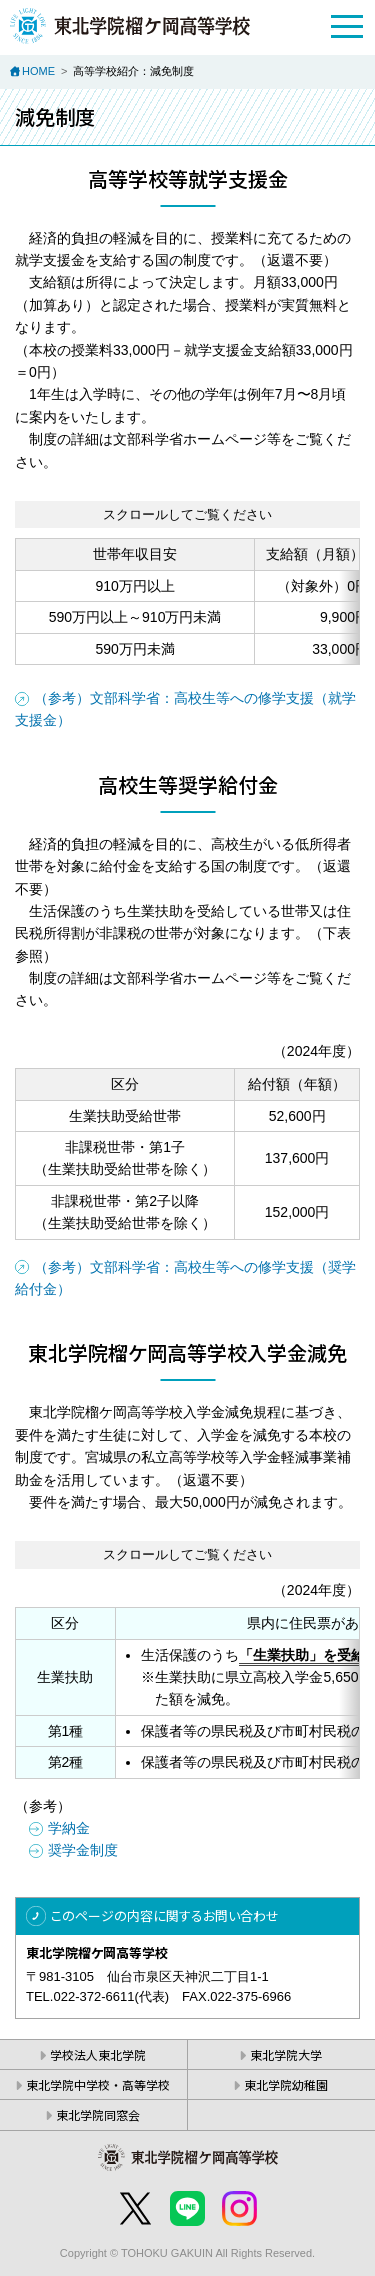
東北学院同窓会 (98, 2114)
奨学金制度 (83, 1850)
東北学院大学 (286, 2054)
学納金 (69, 1828)
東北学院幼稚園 (286, 2084)
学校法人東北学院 (98, 2054)
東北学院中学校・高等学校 (98, 2084)
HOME (38, 71)
